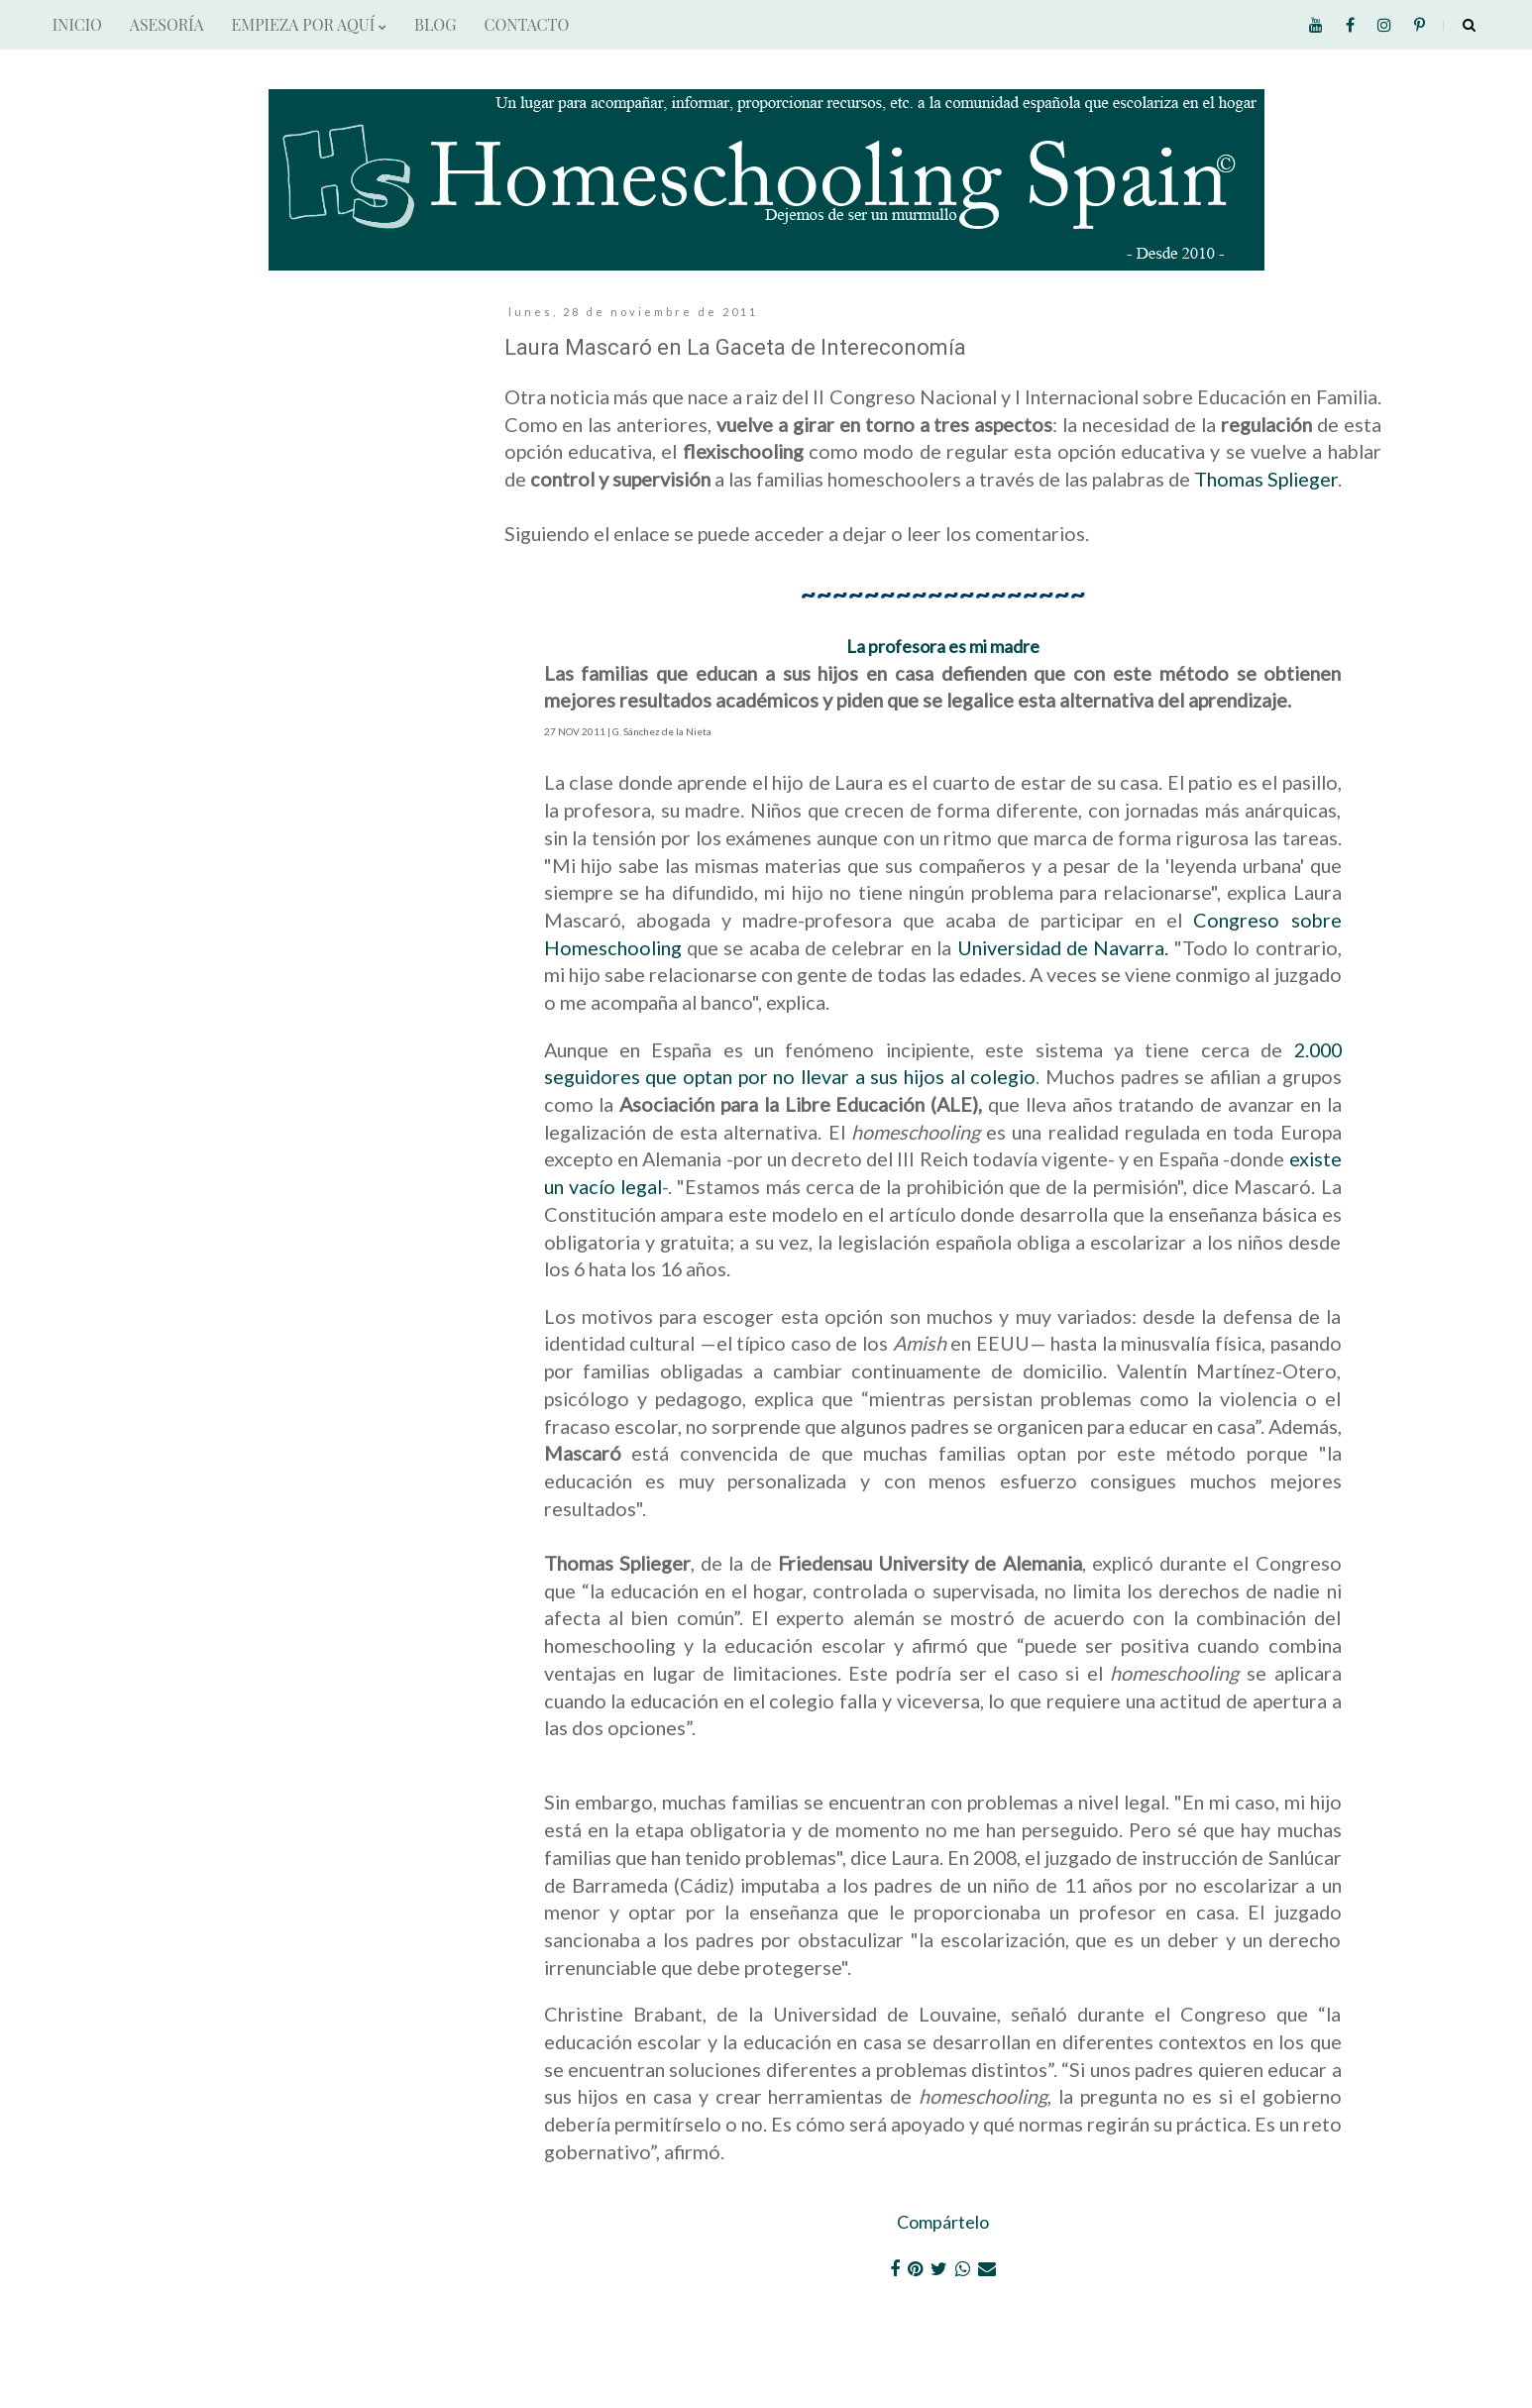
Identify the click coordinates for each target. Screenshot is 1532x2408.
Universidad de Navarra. (1059, 947)
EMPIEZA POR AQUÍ (309, 24)
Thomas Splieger (1266, 479)
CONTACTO (526, 24)
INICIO (77, 24)
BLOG (435, 24)
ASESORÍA (167, 24)
